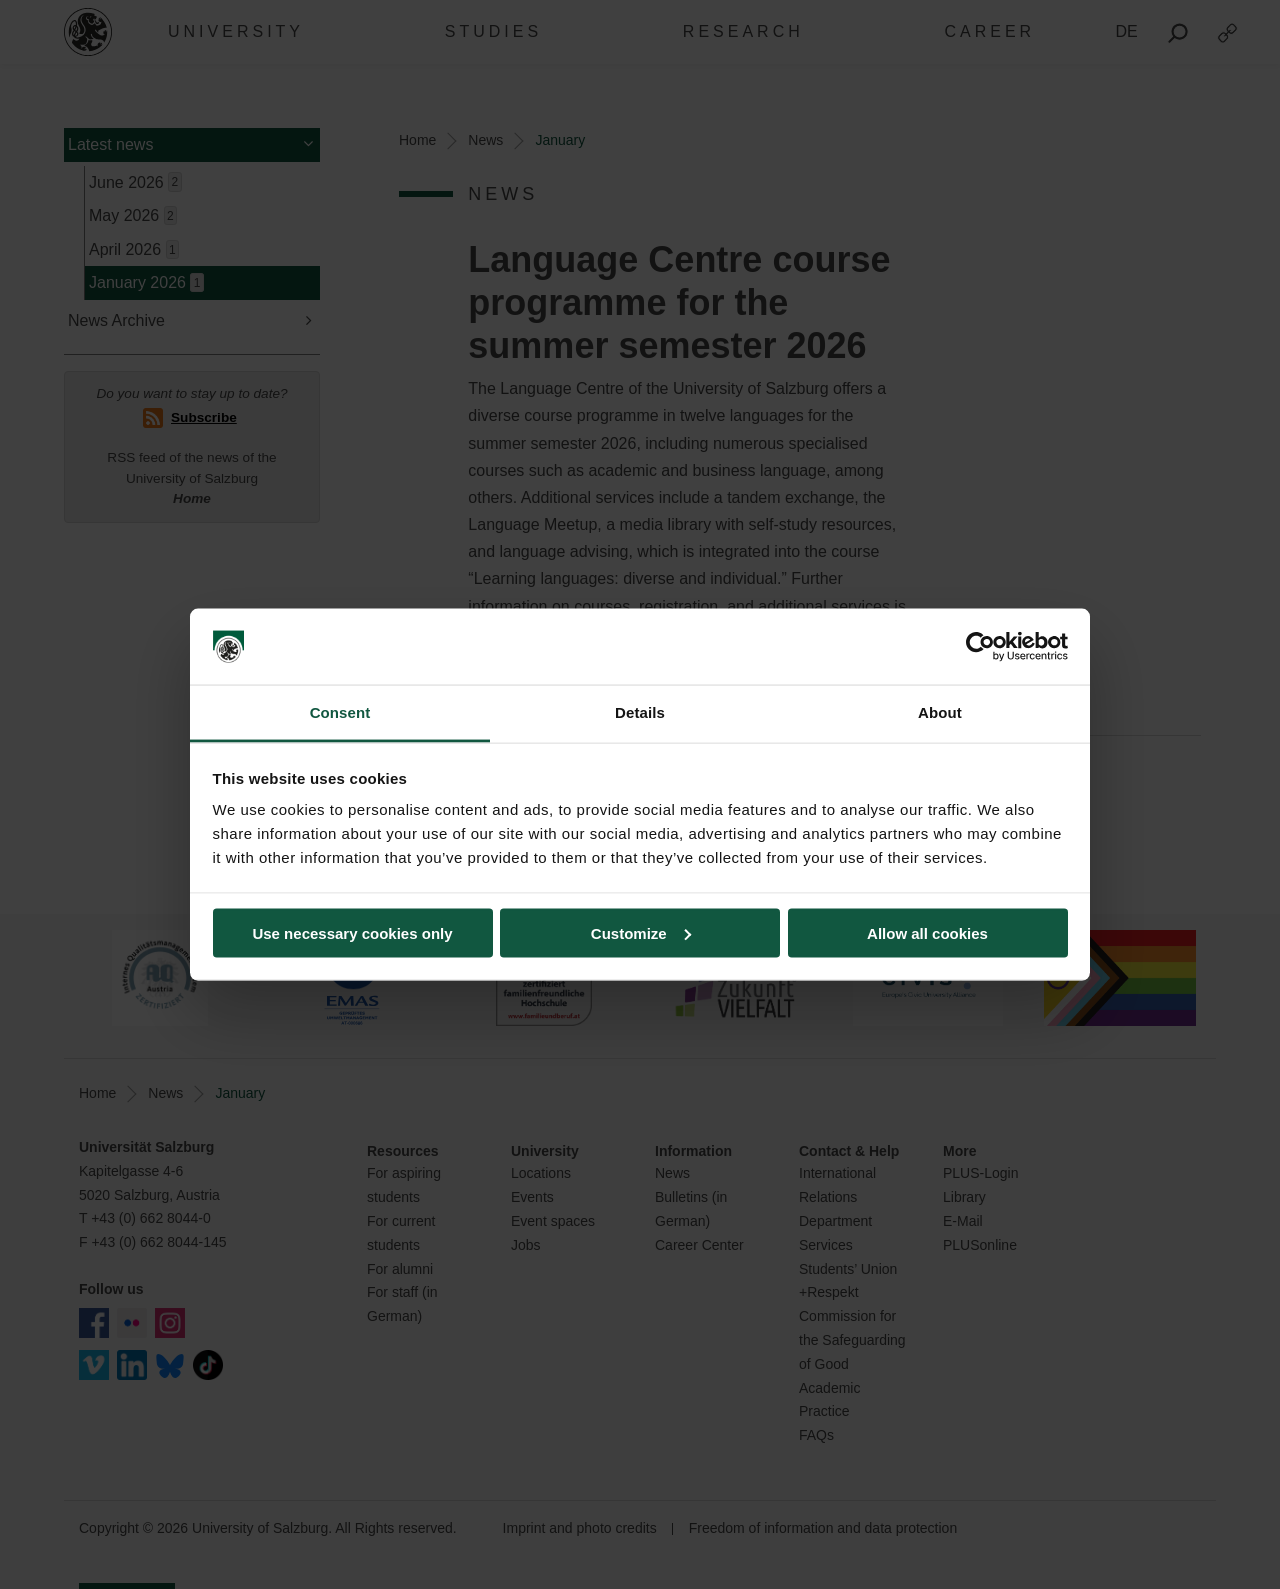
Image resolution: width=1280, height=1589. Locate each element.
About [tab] (940, 712)
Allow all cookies (927, 932)
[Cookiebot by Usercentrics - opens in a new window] (980, 647)
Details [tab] (640, 712)
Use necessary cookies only (352, 932)
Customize (641, 932)
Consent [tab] (340, 712)
